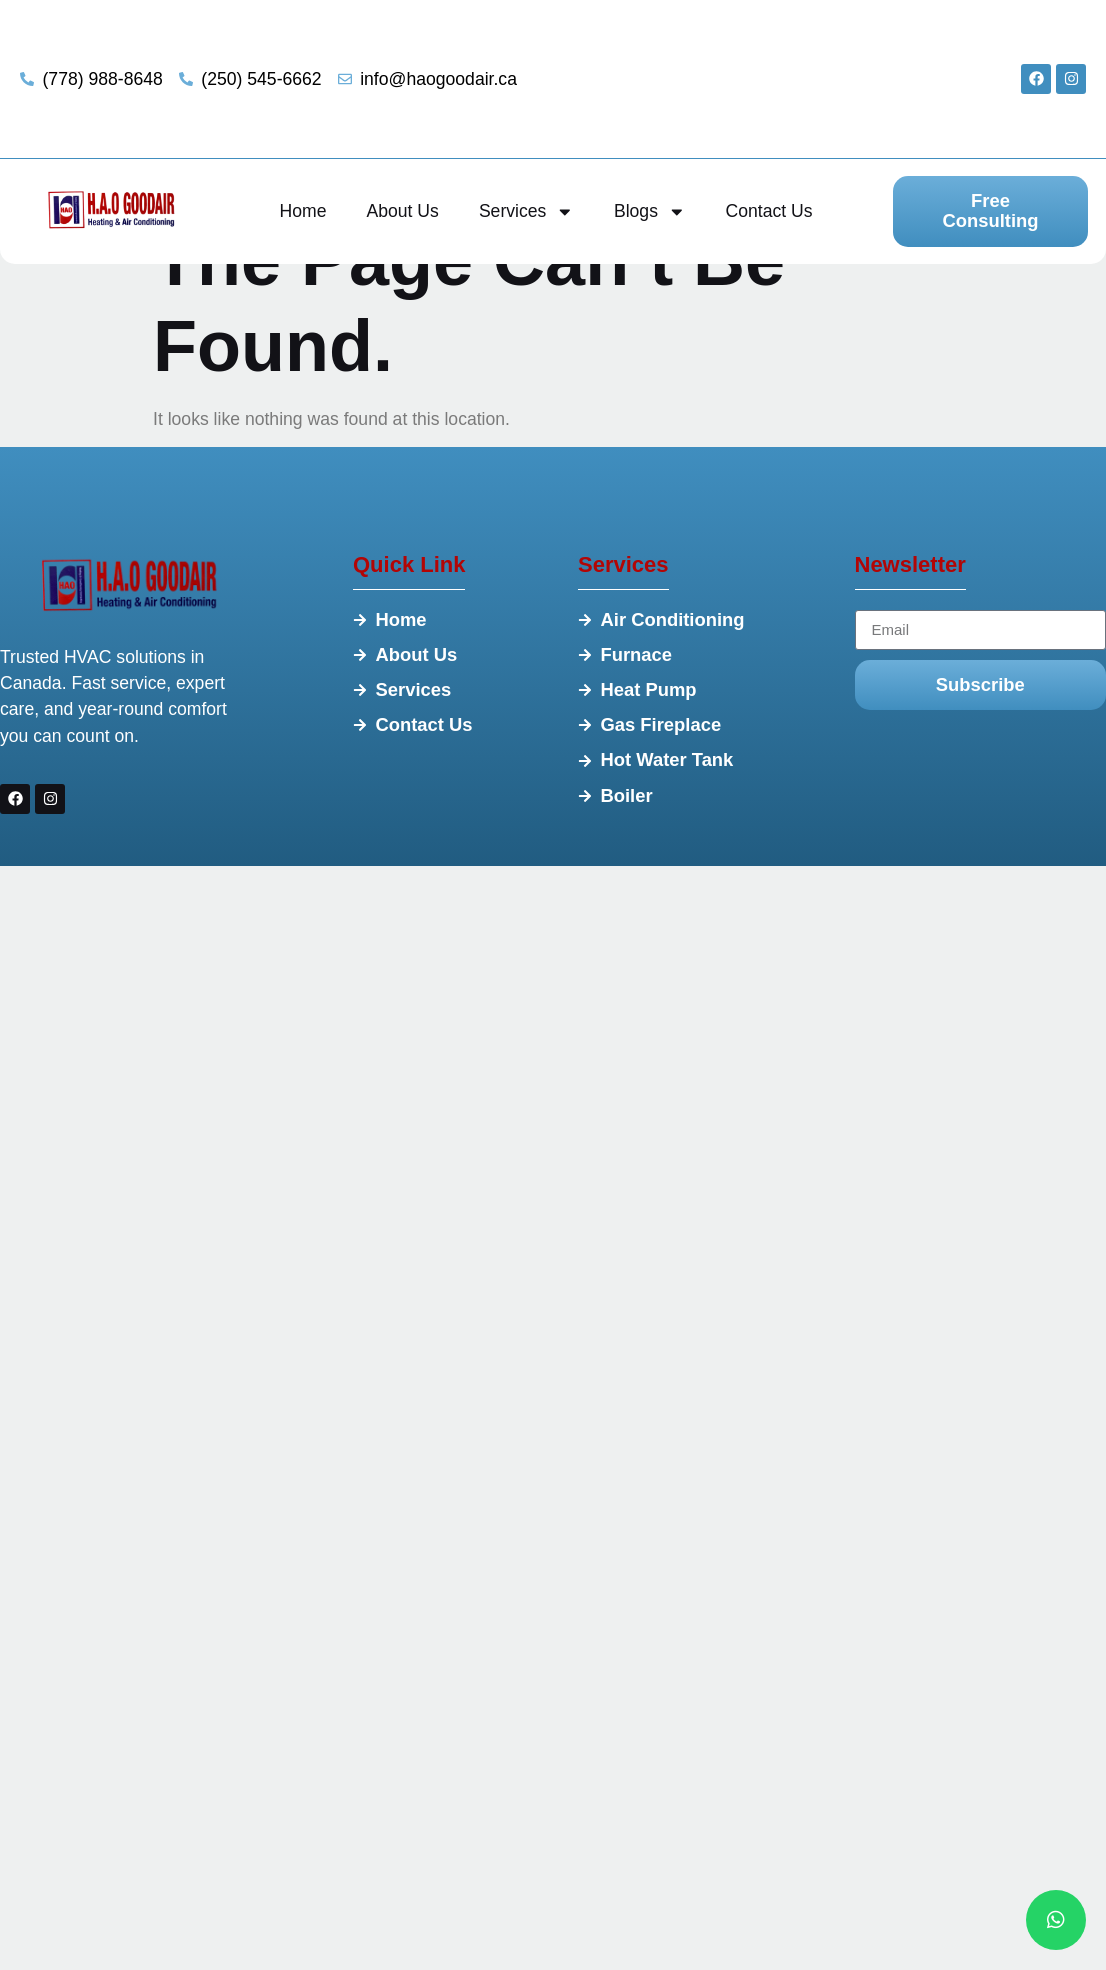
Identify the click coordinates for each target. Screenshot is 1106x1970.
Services (526, 212)
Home (303, 211)
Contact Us (769, 211)
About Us (403, 211)
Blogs (650, 212)
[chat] (1056, 1920)
